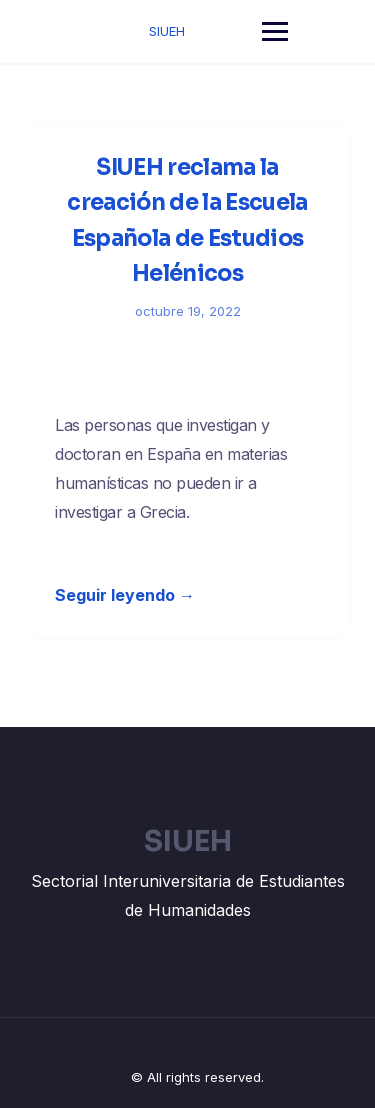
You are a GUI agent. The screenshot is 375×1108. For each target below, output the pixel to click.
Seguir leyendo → (125, 595)
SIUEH (167, 31)
